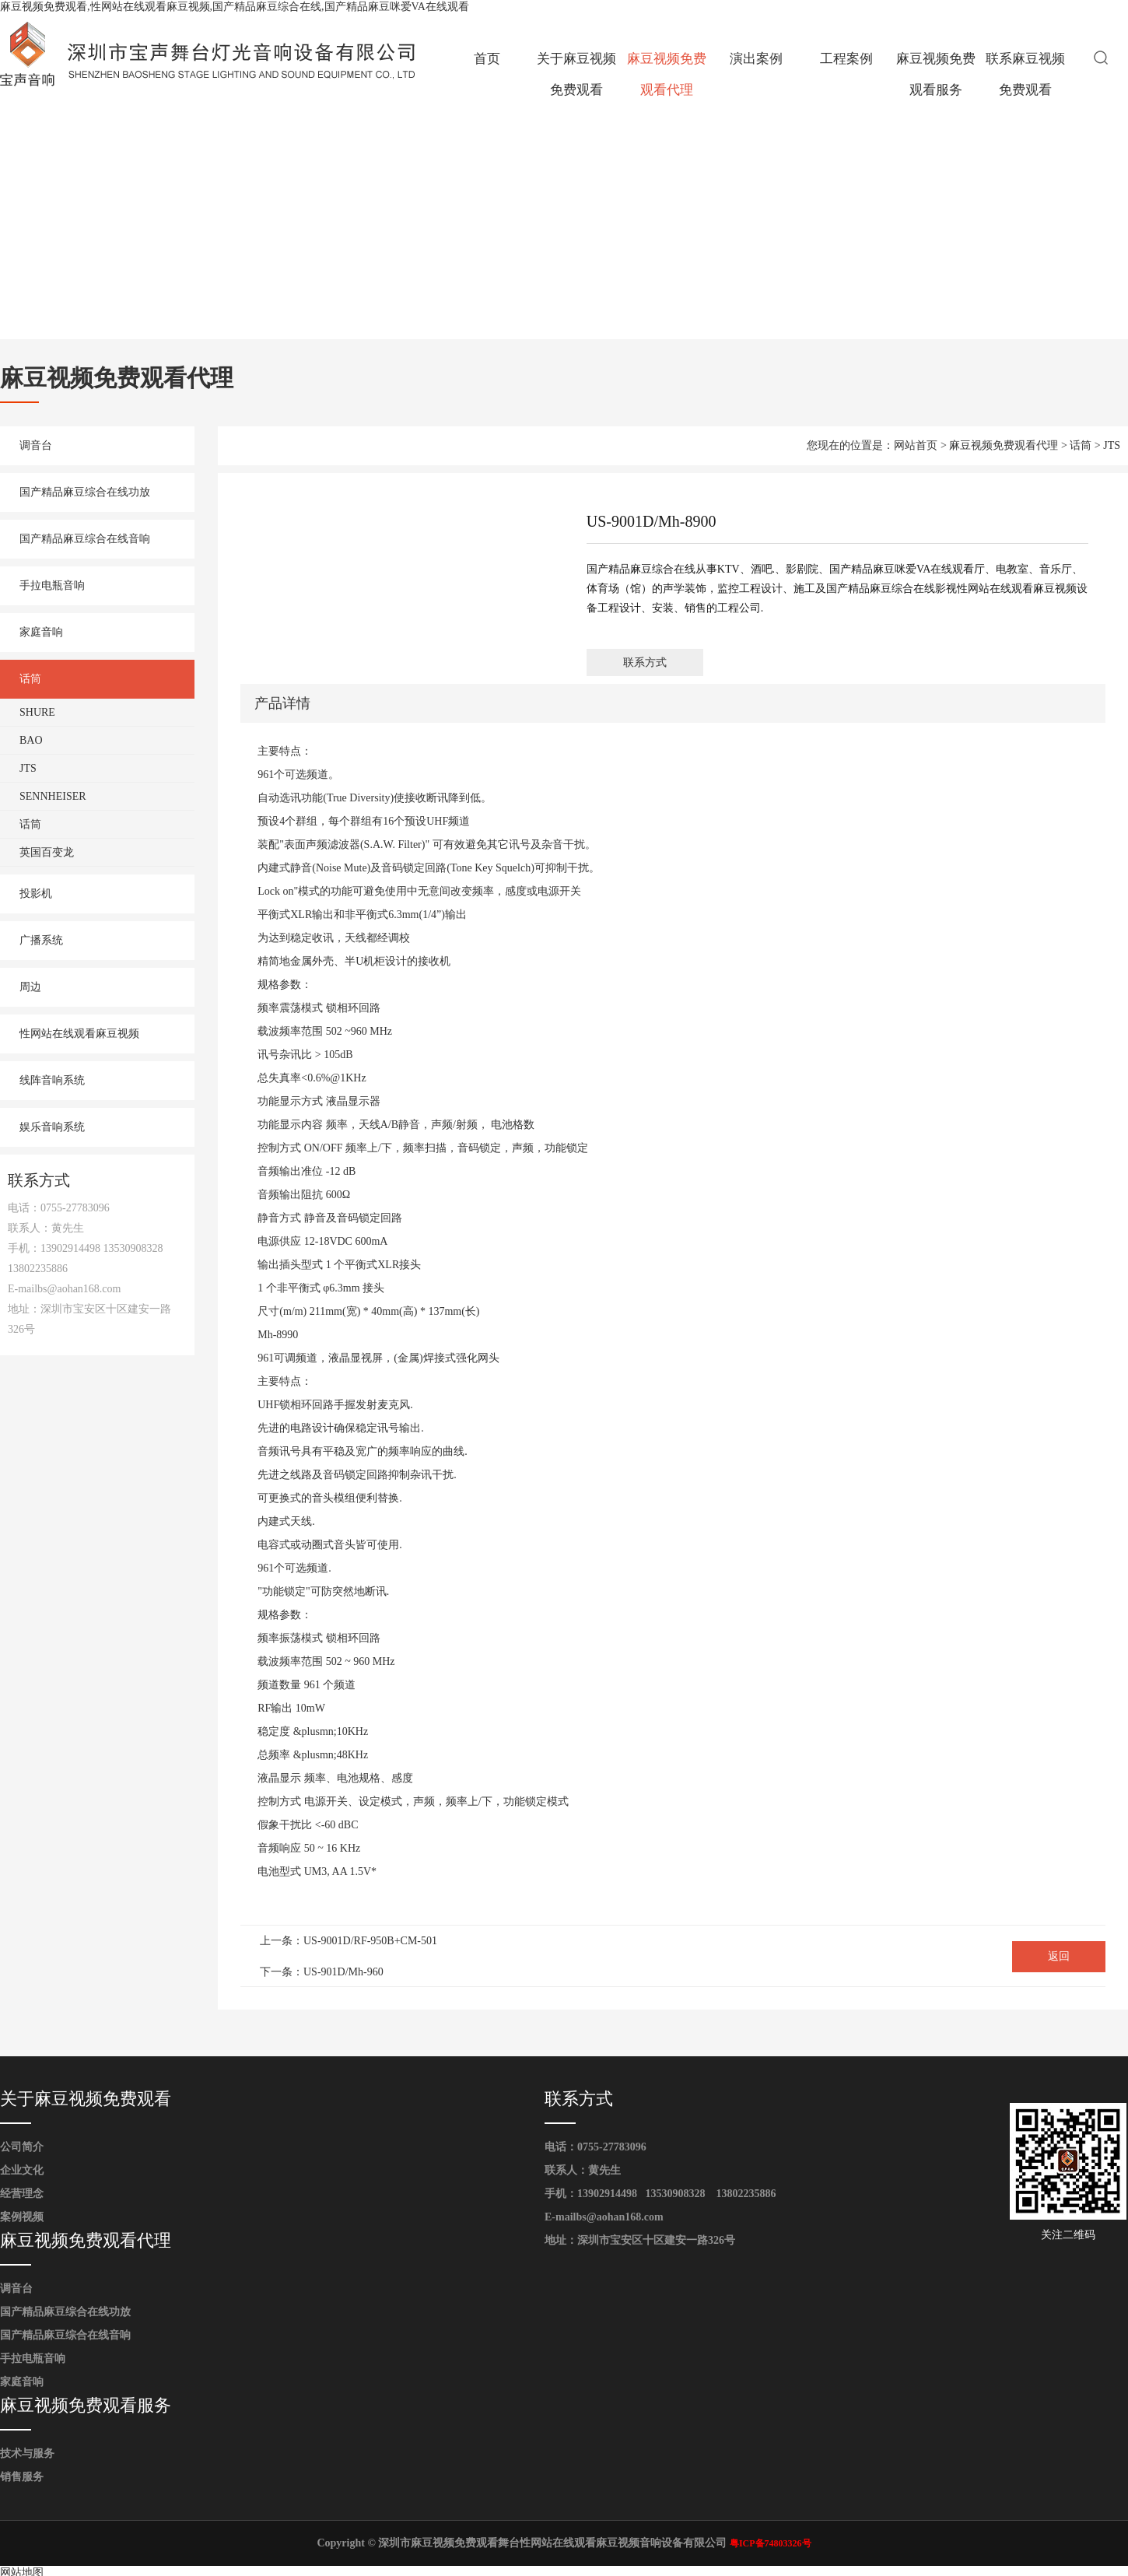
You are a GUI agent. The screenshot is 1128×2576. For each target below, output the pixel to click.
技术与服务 (27, 2453)
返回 (1059, 1956)
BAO (31, 740)
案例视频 (22, 2217)
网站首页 (915, 445)
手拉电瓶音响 (52, 585)
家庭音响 (41, 632)
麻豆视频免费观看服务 (936, 74)
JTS (28, 768)
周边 (30, 987)
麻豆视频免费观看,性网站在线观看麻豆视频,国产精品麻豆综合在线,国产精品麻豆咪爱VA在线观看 (234, 6)
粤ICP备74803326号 (770, 2543)
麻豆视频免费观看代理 (666, 74)
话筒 (30, 679)
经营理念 (22, 2193)
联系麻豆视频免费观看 (1025, 74)
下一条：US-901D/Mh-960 (322, 1972)
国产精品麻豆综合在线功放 (84, 492)
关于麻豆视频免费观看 (576, 74)
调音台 (35, 445)
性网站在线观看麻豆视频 (79, 1033)
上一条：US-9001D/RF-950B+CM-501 (348, 1941)
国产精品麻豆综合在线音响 (84, 539)
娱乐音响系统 (52, 1127)
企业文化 (22, 2170)
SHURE (37, 712)
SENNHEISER (52, 796)
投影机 (35, 893)
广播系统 (41, 940)
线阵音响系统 (52, 1080)
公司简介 (22, 2147)
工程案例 (846, 58)
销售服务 (22, 2477)
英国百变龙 (46, 852)
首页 (487, 58)
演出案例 (756, 58)
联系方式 (645, 662)
